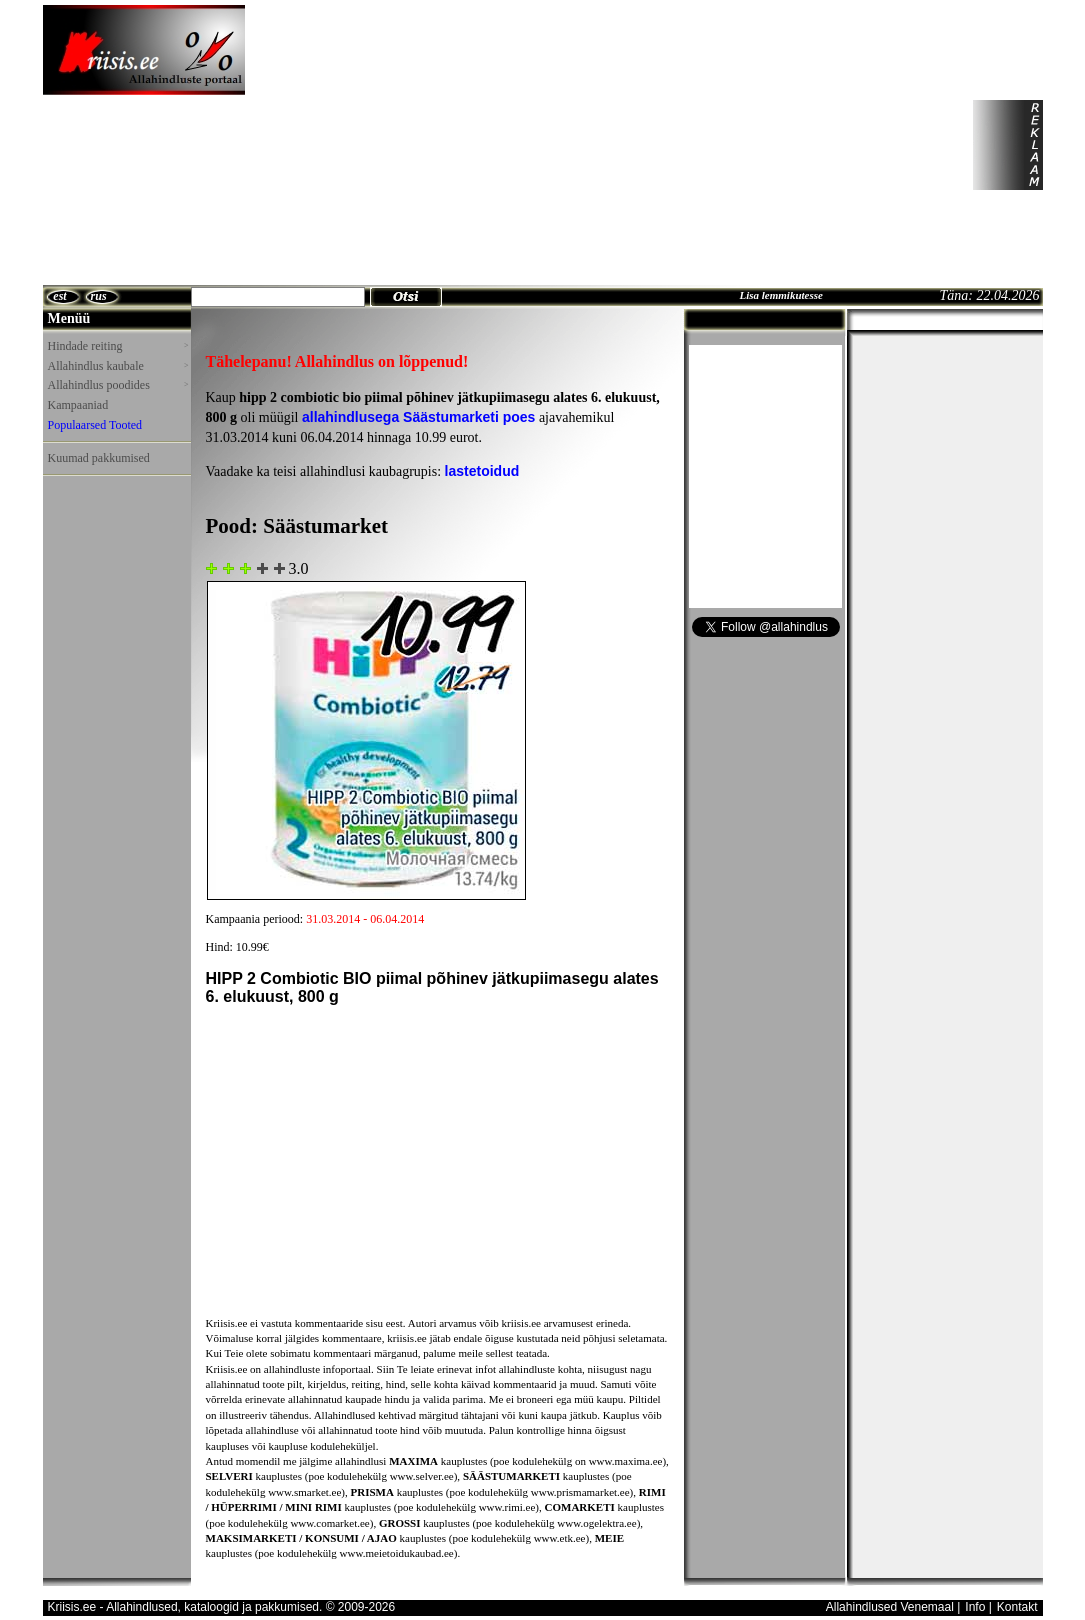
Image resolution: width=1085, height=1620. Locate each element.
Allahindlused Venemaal (890, 1607)
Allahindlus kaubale (118, 366)
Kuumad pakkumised (99, 458)
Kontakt (1017, 1607)
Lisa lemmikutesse (780, 295)
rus (99, 296)
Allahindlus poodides (118, 385)
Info (975, 1607)
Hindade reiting (118, 346)
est (59, 296)
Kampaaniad (78, 405)
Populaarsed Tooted (95, 425)
